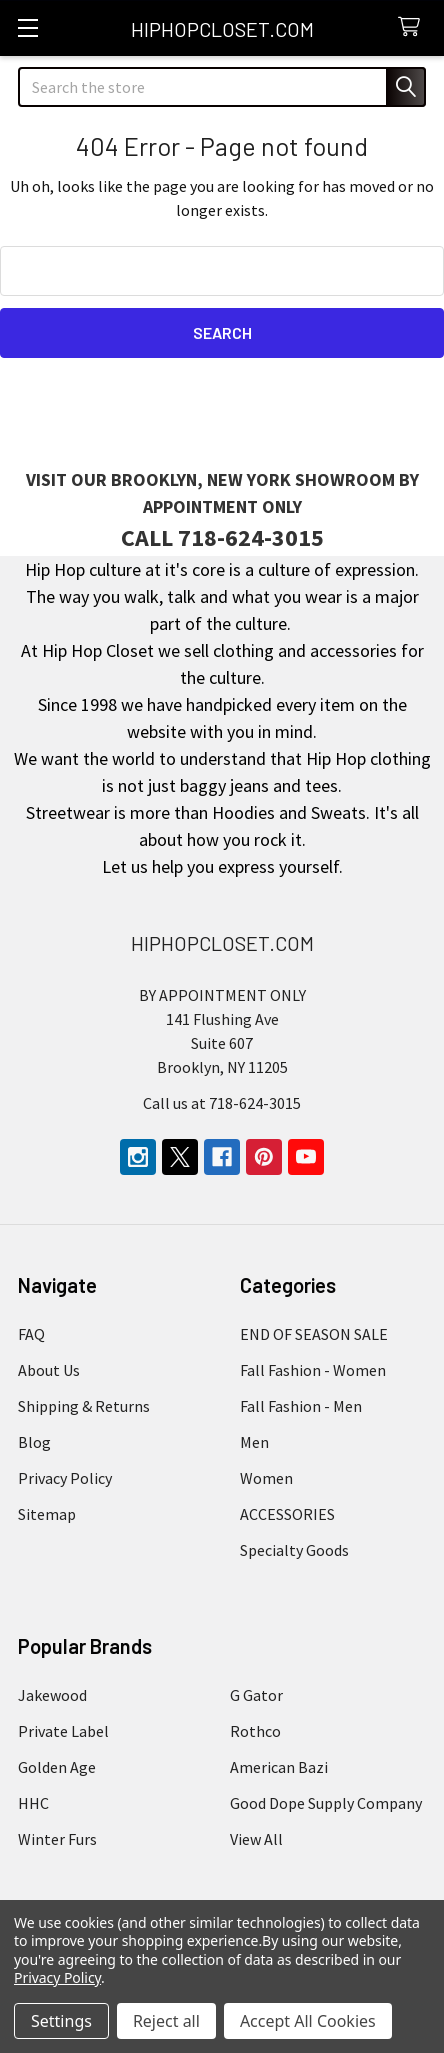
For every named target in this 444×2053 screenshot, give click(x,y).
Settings (61, 2021)
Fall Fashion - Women (313, 1370)
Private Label (63, 1731)
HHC (33, 1803)
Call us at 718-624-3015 (222, 1103)
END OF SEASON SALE (314, 1334)
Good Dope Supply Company (326, 1803)
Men (254, 1442)
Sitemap (47, 1514)
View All (256, 1839)
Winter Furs (57, 1839)
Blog (34, 1442)
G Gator (256, 1695)
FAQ (31, 1334)
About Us (49, 1370)
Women (266, 1478)
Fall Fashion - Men (301, 1406)
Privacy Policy (65, 1478)
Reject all (166, 2021)
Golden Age (57, 1767)
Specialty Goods (294, 1550)
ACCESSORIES (287, 1514)
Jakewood (52, 1695)
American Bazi (279, 1767)
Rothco (255, 1731)
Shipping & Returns (84, 1406)
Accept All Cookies (308, 2021)
